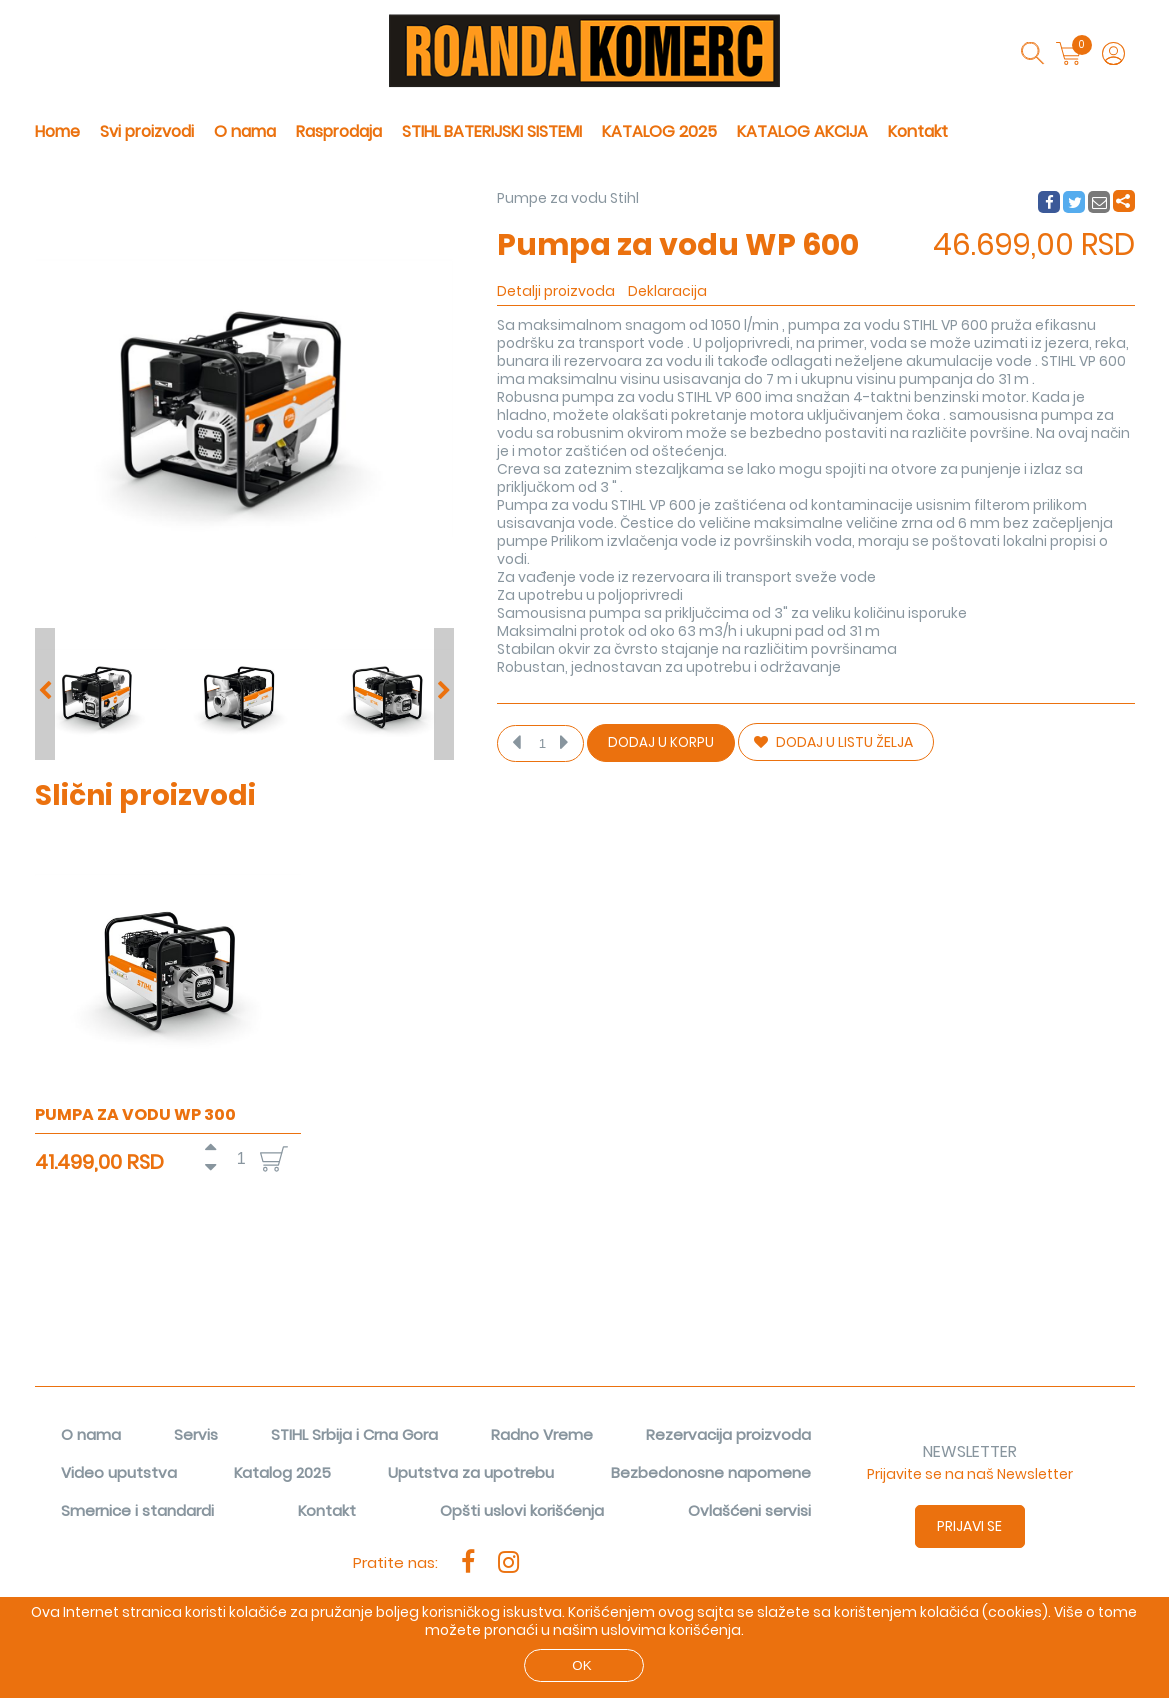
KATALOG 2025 (659, 131)
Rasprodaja (339, 131)
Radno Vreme (542, 1434)
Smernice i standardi (137, 1510)
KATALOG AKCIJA (802, 131)
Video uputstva (119, 1472)
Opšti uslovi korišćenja (522, 1510)
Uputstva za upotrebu (471, 1472)
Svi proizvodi (147, 131)
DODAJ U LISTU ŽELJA (833, 742)
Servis (196, 1434)
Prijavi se (969, 1526)
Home (57, 131)
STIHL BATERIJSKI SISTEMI (492, 131)
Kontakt (918, 131)
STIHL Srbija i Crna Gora (354, 1434)
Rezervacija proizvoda (728, 1434)
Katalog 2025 (282, 1472)
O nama (245, 131)
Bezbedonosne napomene (711, 1472)
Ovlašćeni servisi (749, 1510)
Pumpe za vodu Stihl (568, 198)
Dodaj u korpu (661, 742)
